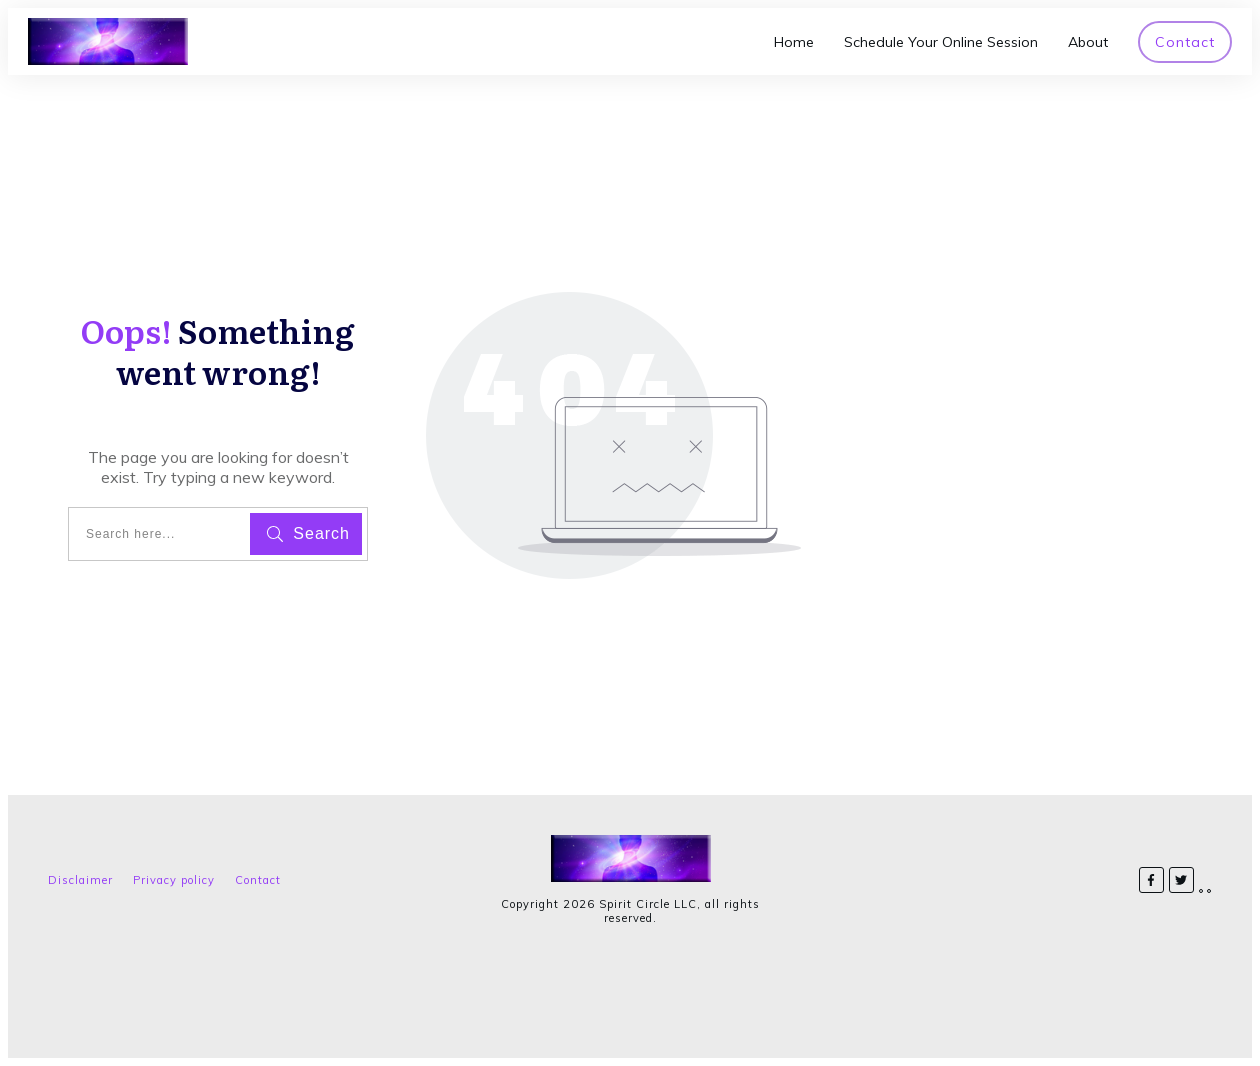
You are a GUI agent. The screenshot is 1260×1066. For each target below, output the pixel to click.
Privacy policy (174, 880)
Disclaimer (80, 880)
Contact (258, 880)
